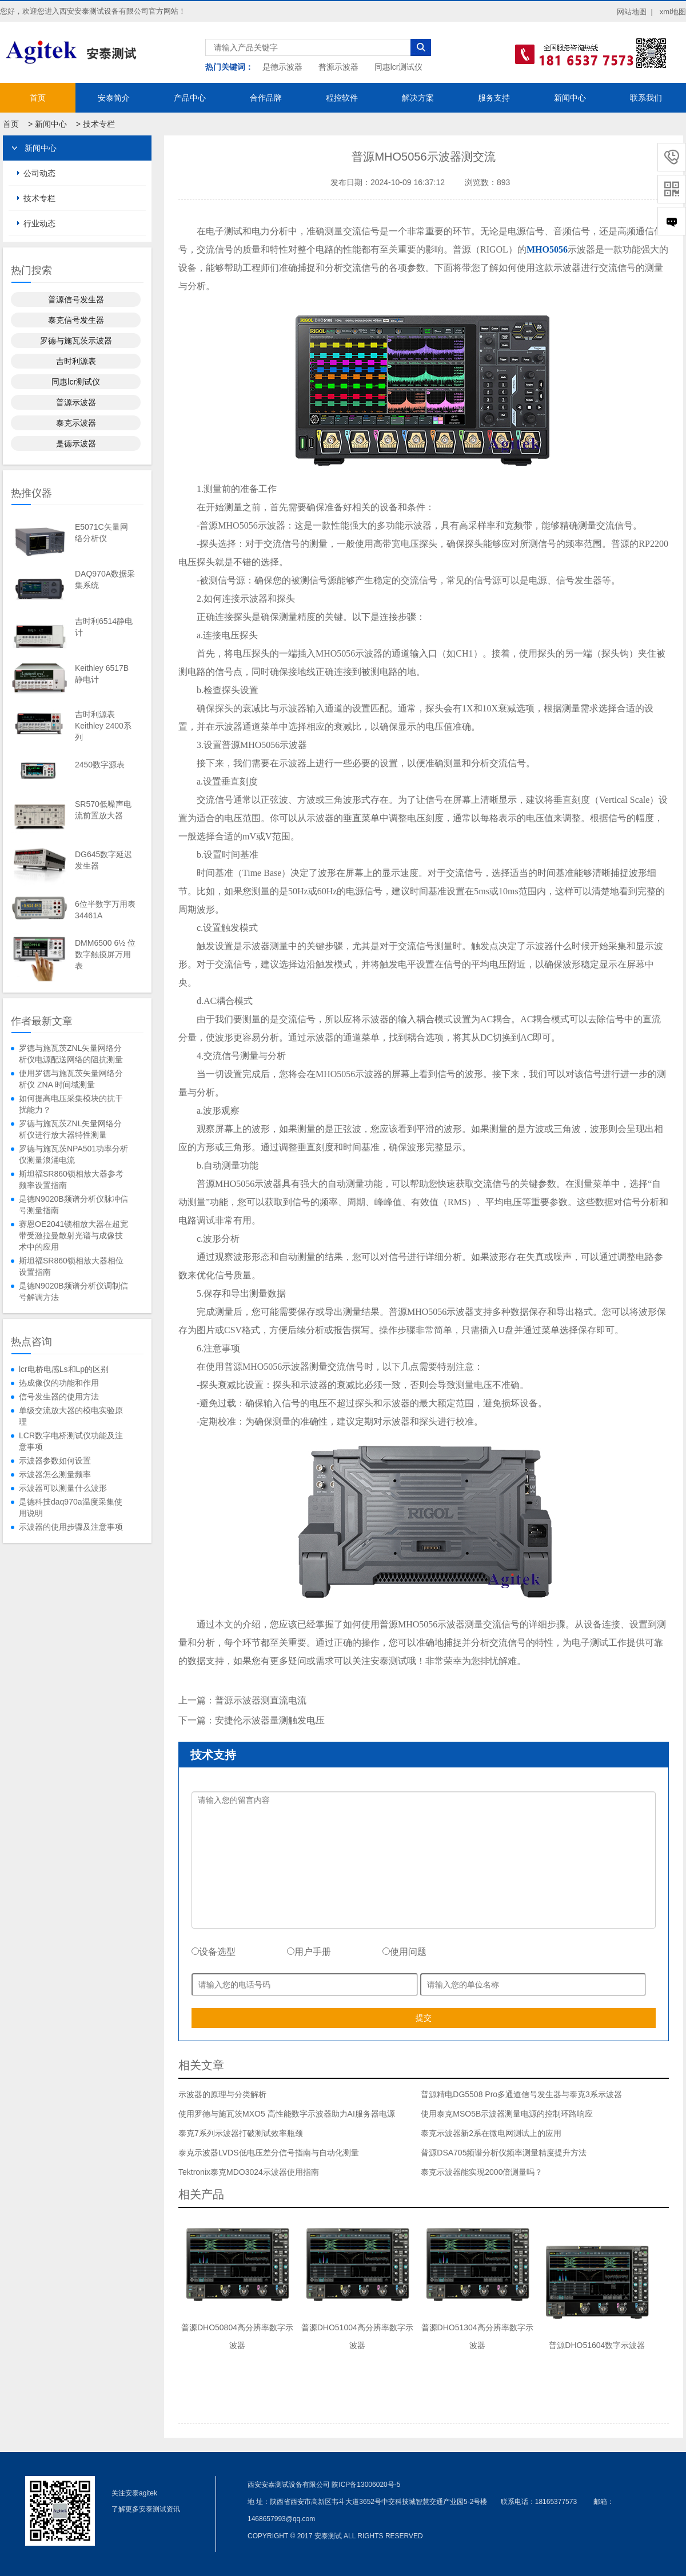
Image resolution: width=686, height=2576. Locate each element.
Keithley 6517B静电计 (102, 673)
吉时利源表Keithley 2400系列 (103, 726)
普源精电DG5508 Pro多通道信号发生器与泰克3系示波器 (521, 2094)
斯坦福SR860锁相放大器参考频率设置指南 (71, 1179)
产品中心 (190, 97)
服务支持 (494, 97)
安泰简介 (114, 97)
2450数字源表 (100, 764)
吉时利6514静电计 (104, 627)
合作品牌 (266, 97)
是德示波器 (282, 66)
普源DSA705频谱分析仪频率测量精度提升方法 (504, 2152)
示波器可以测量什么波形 (63, 1488)
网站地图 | (635, 11)
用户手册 (309, 1952)
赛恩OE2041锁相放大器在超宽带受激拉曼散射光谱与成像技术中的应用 (73, 1235)
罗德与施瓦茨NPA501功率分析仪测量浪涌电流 (73, 1154)
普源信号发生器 (76, 299)
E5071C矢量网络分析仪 (101, 532)
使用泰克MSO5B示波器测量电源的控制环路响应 (507, 2113)
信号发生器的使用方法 (59, 1396)
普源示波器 (338, 66)
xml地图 (673, 11)
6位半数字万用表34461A (105, 909)
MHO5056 (547, 249)
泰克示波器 (76, 422)
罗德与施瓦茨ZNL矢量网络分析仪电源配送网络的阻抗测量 (71, 1053)
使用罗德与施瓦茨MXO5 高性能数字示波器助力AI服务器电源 (286, 2113)
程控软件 (342, 97)
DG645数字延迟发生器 (103, 860)
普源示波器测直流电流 (260, 1700)
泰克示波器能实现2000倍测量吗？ (482, 2172)
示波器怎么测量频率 (55, 1474)
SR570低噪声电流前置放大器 (103, 809)
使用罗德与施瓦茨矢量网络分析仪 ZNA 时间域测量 (71, 1079)
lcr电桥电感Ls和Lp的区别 (64, 1369)
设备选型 (214, 1952)
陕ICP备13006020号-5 (366, 2485)
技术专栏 (99, 124)
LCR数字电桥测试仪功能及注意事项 (71, 1441)
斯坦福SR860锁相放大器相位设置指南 (71, 1266)
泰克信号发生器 (76, 320)
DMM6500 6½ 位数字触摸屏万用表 (105, 954)
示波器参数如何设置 (55, 1460)
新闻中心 (570, 97)
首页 (38, 97)
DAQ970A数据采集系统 (105, 579)
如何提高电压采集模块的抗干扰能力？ (71, 1104)
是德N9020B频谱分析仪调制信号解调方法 (73, 1291)
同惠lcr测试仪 (398, 66)
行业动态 (39, 223)
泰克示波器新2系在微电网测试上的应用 (491, 2133)
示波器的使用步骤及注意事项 (71, 1526)
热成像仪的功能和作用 (59, 1382)
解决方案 (418, 97)
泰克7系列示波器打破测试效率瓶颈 (240, 2133)
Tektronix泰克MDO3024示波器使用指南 (248, 2172)
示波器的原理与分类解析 (222, 2094)
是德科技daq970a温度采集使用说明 (70, 1507)
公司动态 (39, 173)
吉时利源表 (76, 361)
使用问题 (404, 1952)
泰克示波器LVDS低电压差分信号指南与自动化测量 (268, 2152)
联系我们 (646, 97)
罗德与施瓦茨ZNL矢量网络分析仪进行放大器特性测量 (70, 1129)
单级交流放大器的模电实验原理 (71, 1416)
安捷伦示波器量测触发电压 (270, 1720)
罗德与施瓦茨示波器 (76, 340)
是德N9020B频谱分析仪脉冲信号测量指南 (73, 1204)
